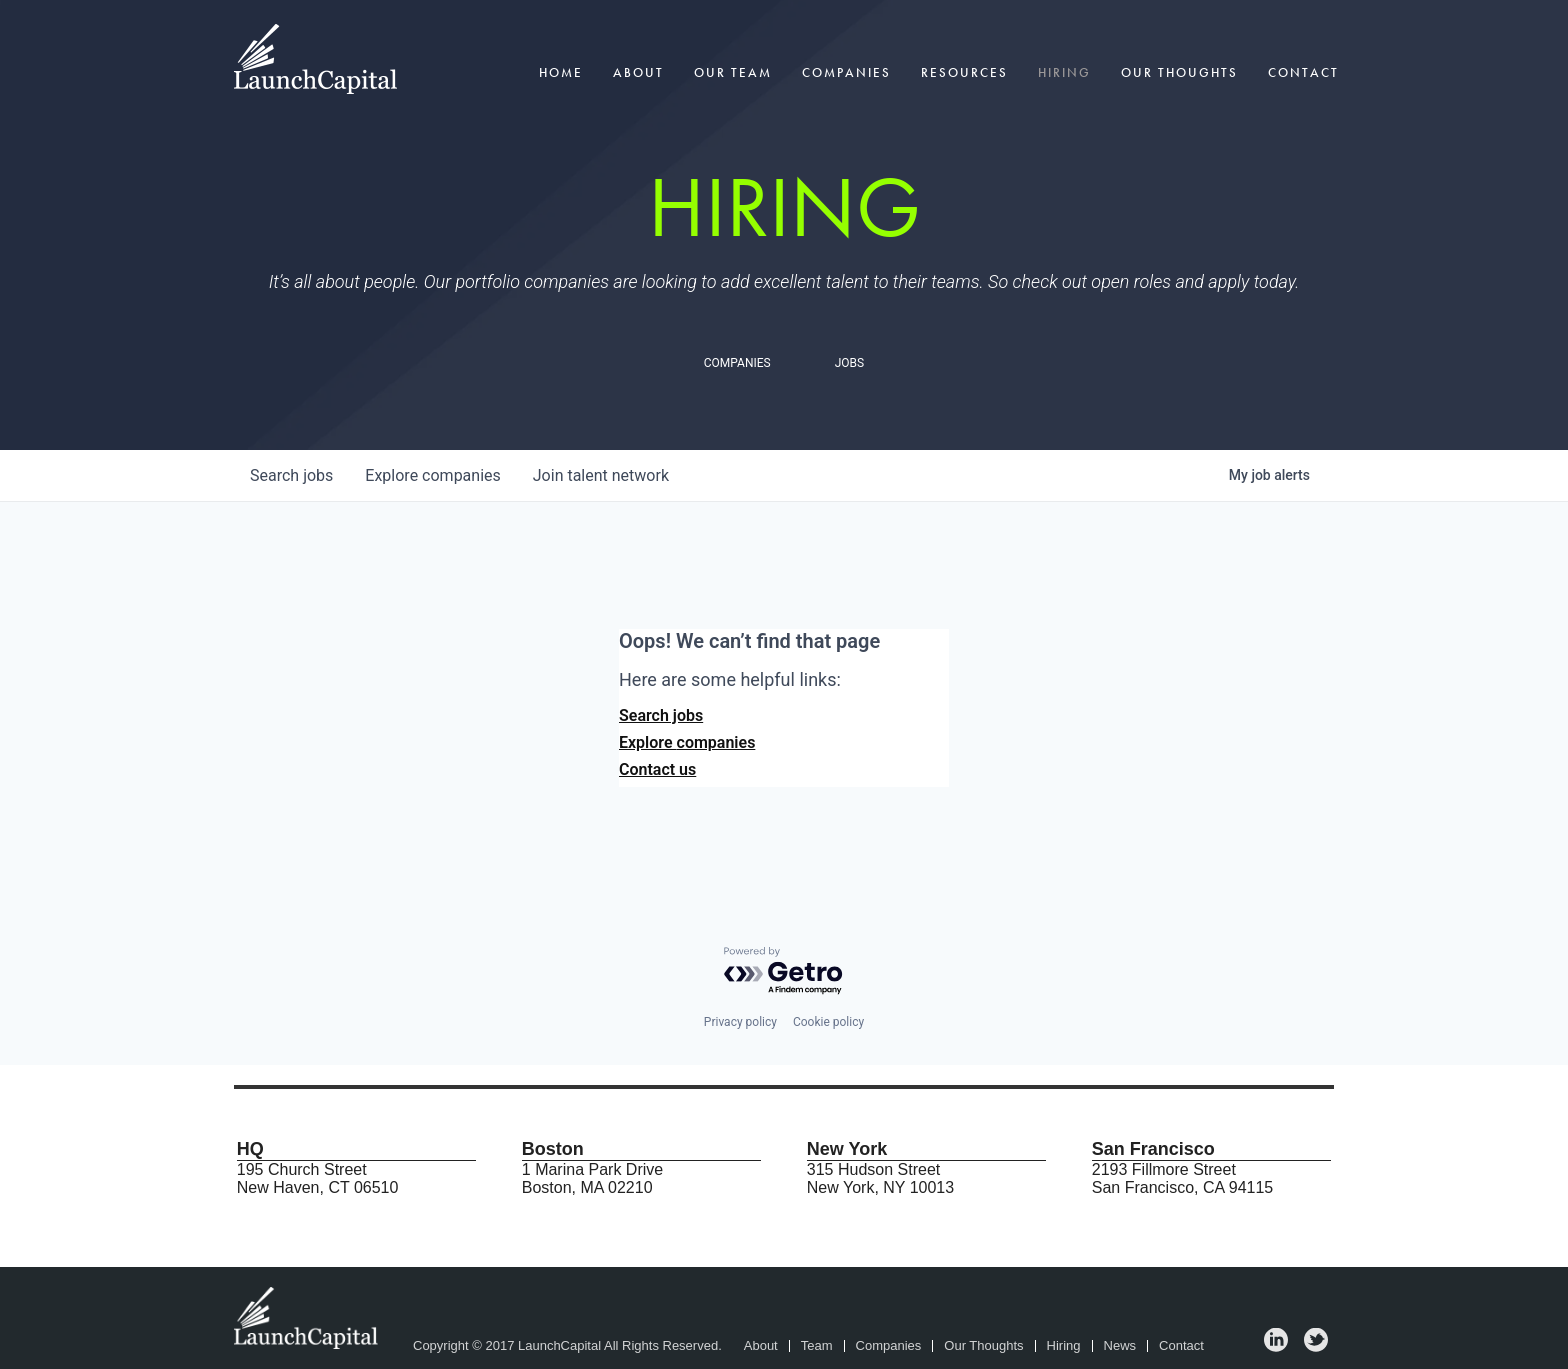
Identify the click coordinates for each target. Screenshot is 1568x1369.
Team (817, 1346)
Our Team (733, 72)
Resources (964, 72)
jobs (291, 475)
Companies (846, 72)
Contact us (657, 769)
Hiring (1064, 72)
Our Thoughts (1179, 72)
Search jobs (661, 715)
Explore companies (687, 742)
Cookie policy (828, 1022)
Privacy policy (740, 1022)
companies (432, 475)
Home (561, 72)
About (638, 72)
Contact (1303, 72)
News (1120, 1346)
